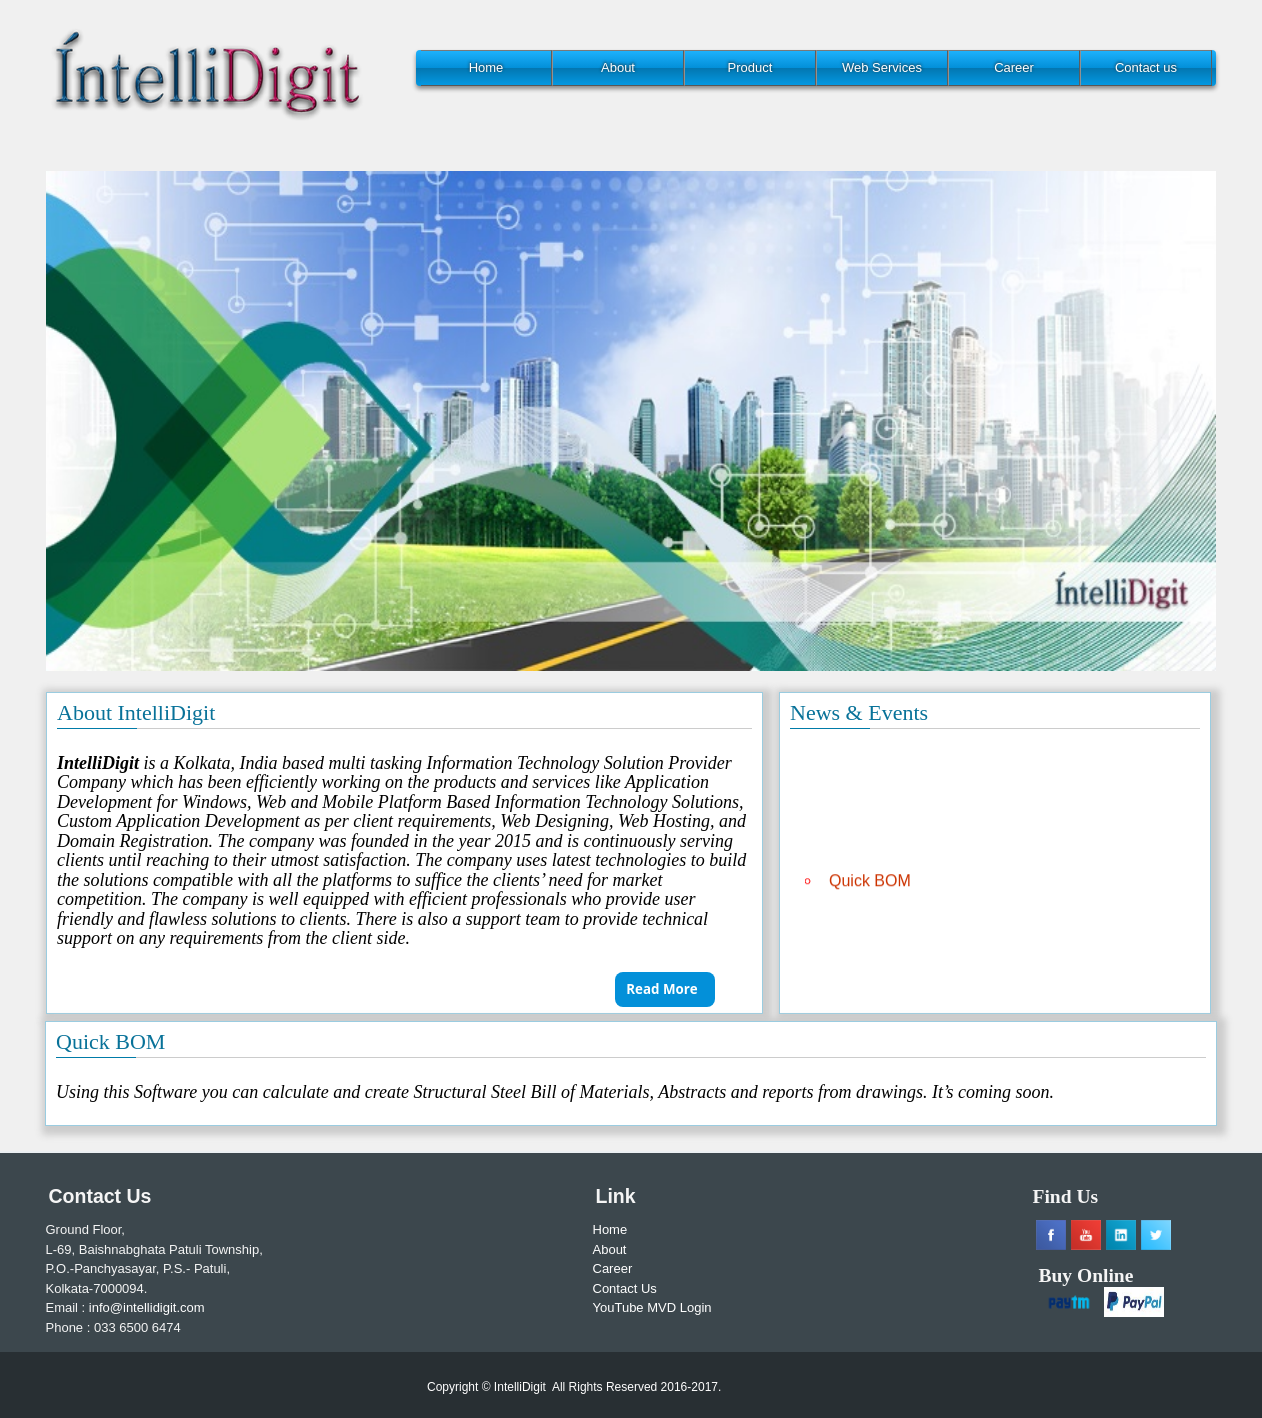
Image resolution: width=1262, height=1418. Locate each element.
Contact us (1146, 67)
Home (486, 67)
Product (750, 67)
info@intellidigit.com (147, 1307)
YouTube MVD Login (652, 1307)
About (618, 67)
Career (1014, 67)
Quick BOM (870, 883)
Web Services (882, 67)
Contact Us (625, 1288)
